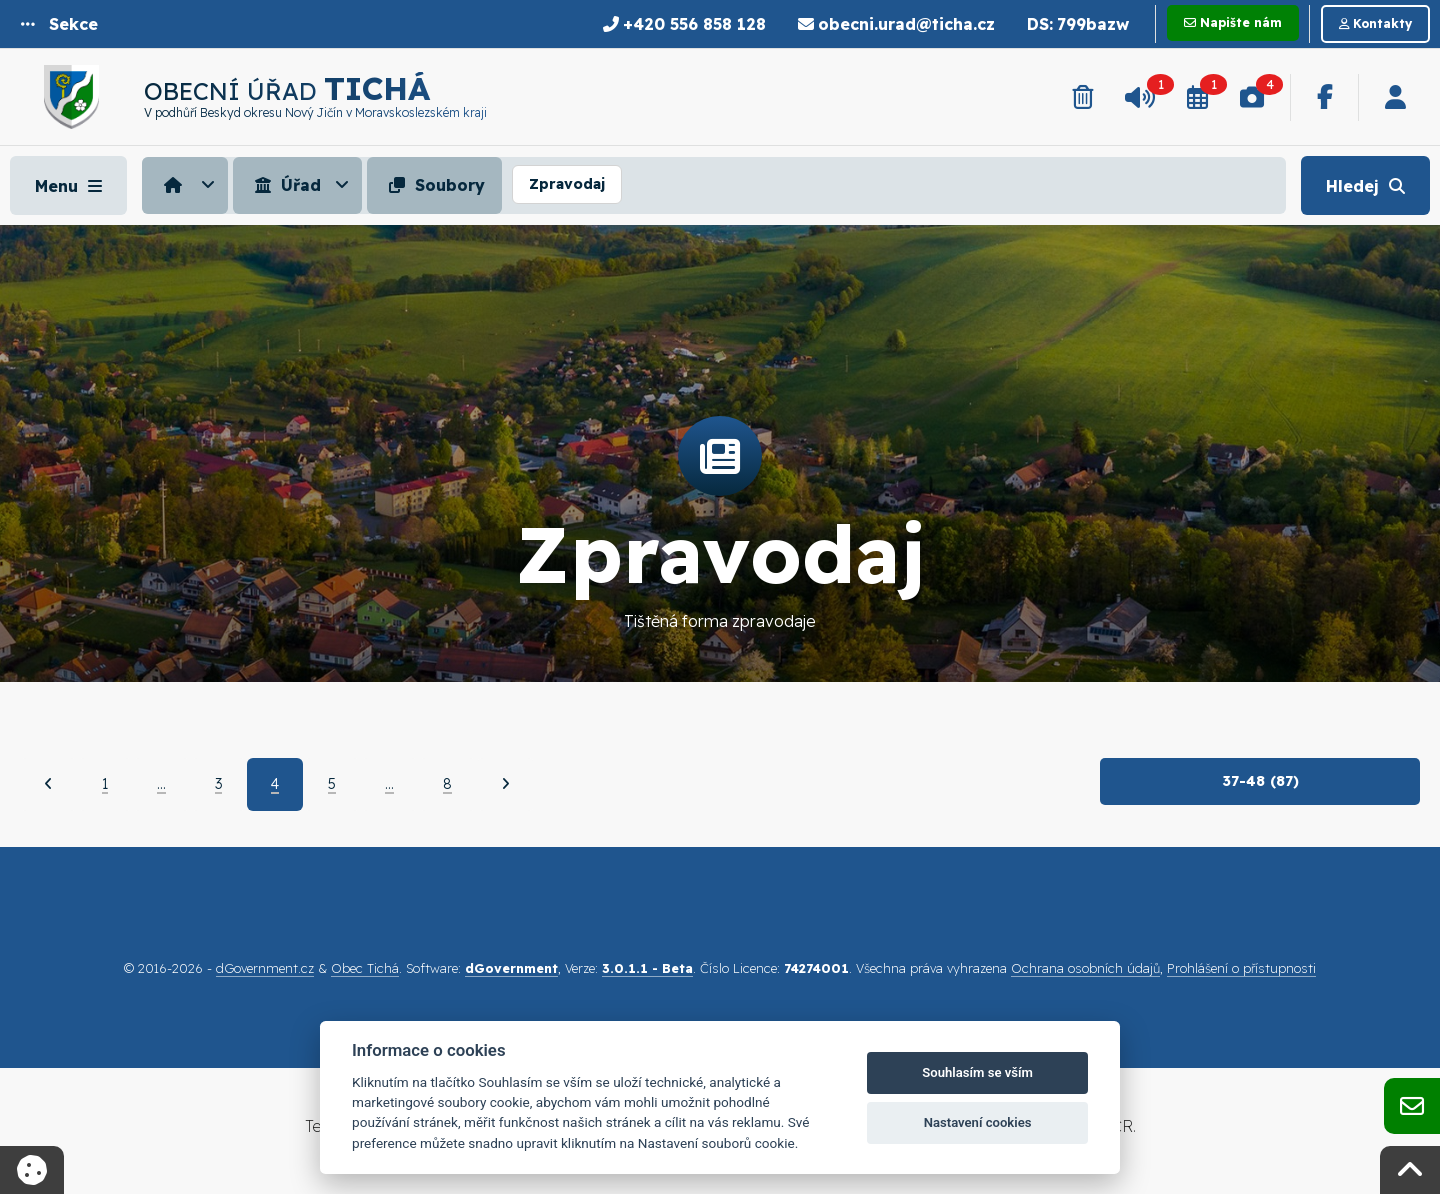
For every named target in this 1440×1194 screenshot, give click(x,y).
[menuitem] (187, 185)
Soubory (434, 185)
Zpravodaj (567, 184)
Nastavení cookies (978, 1122)
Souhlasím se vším (977, 1072)
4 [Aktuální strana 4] (275, 784)
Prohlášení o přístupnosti (1241, 968)
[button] (59, 24)
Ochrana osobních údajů (1085, 968)
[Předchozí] (48, 784)
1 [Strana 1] (105, 784)
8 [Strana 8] (447, 784)
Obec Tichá (365, 968)
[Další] (505, 784)
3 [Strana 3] (218, 784)
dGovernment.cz (265, 968)
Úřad (285, 185)
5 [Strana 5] (332, 784)
